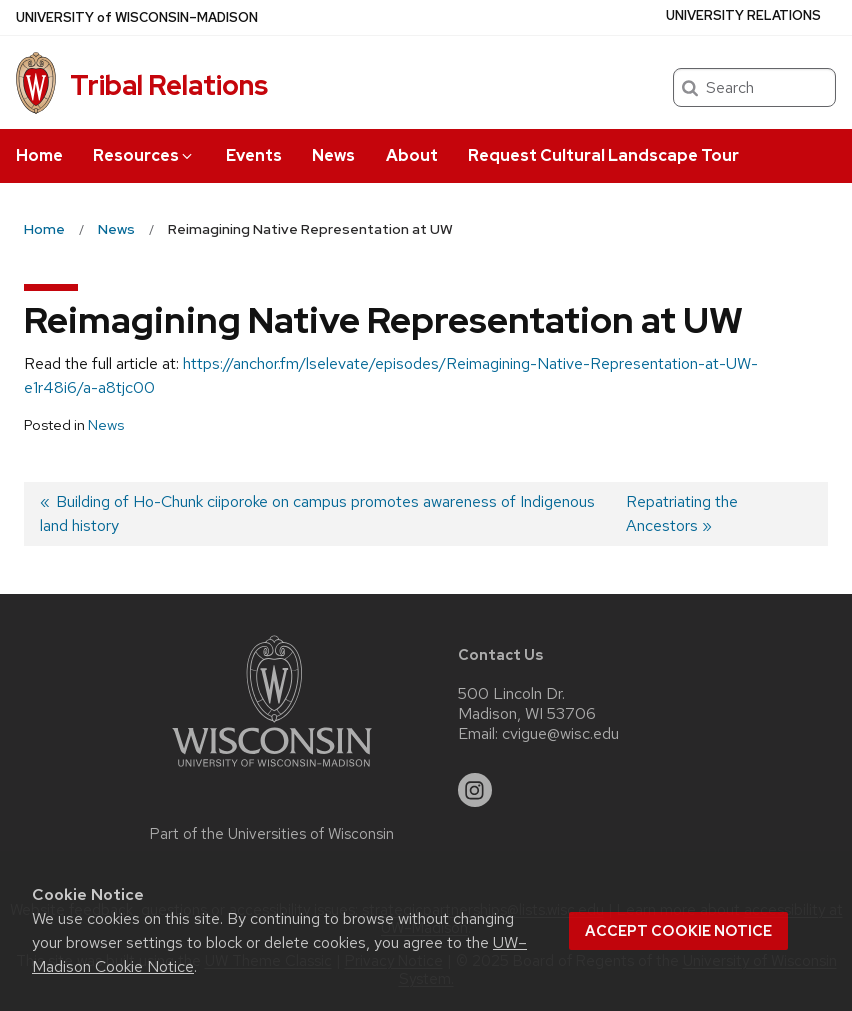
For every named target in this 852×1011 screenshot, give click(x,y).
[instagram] (475, 790)
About (412, 155)
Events (254, 155)
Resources (144, 155)
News (333, 155)
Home (39, 155)
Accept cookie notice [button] (678, 931)
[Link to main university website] (272, 770)
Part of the (272, 834)
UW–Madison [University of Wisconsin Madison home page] (137, 17)
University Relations (743, 15)
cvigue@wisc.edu (560, 734)
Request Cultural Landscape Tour (603, 155)
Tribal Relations (169, 85)
